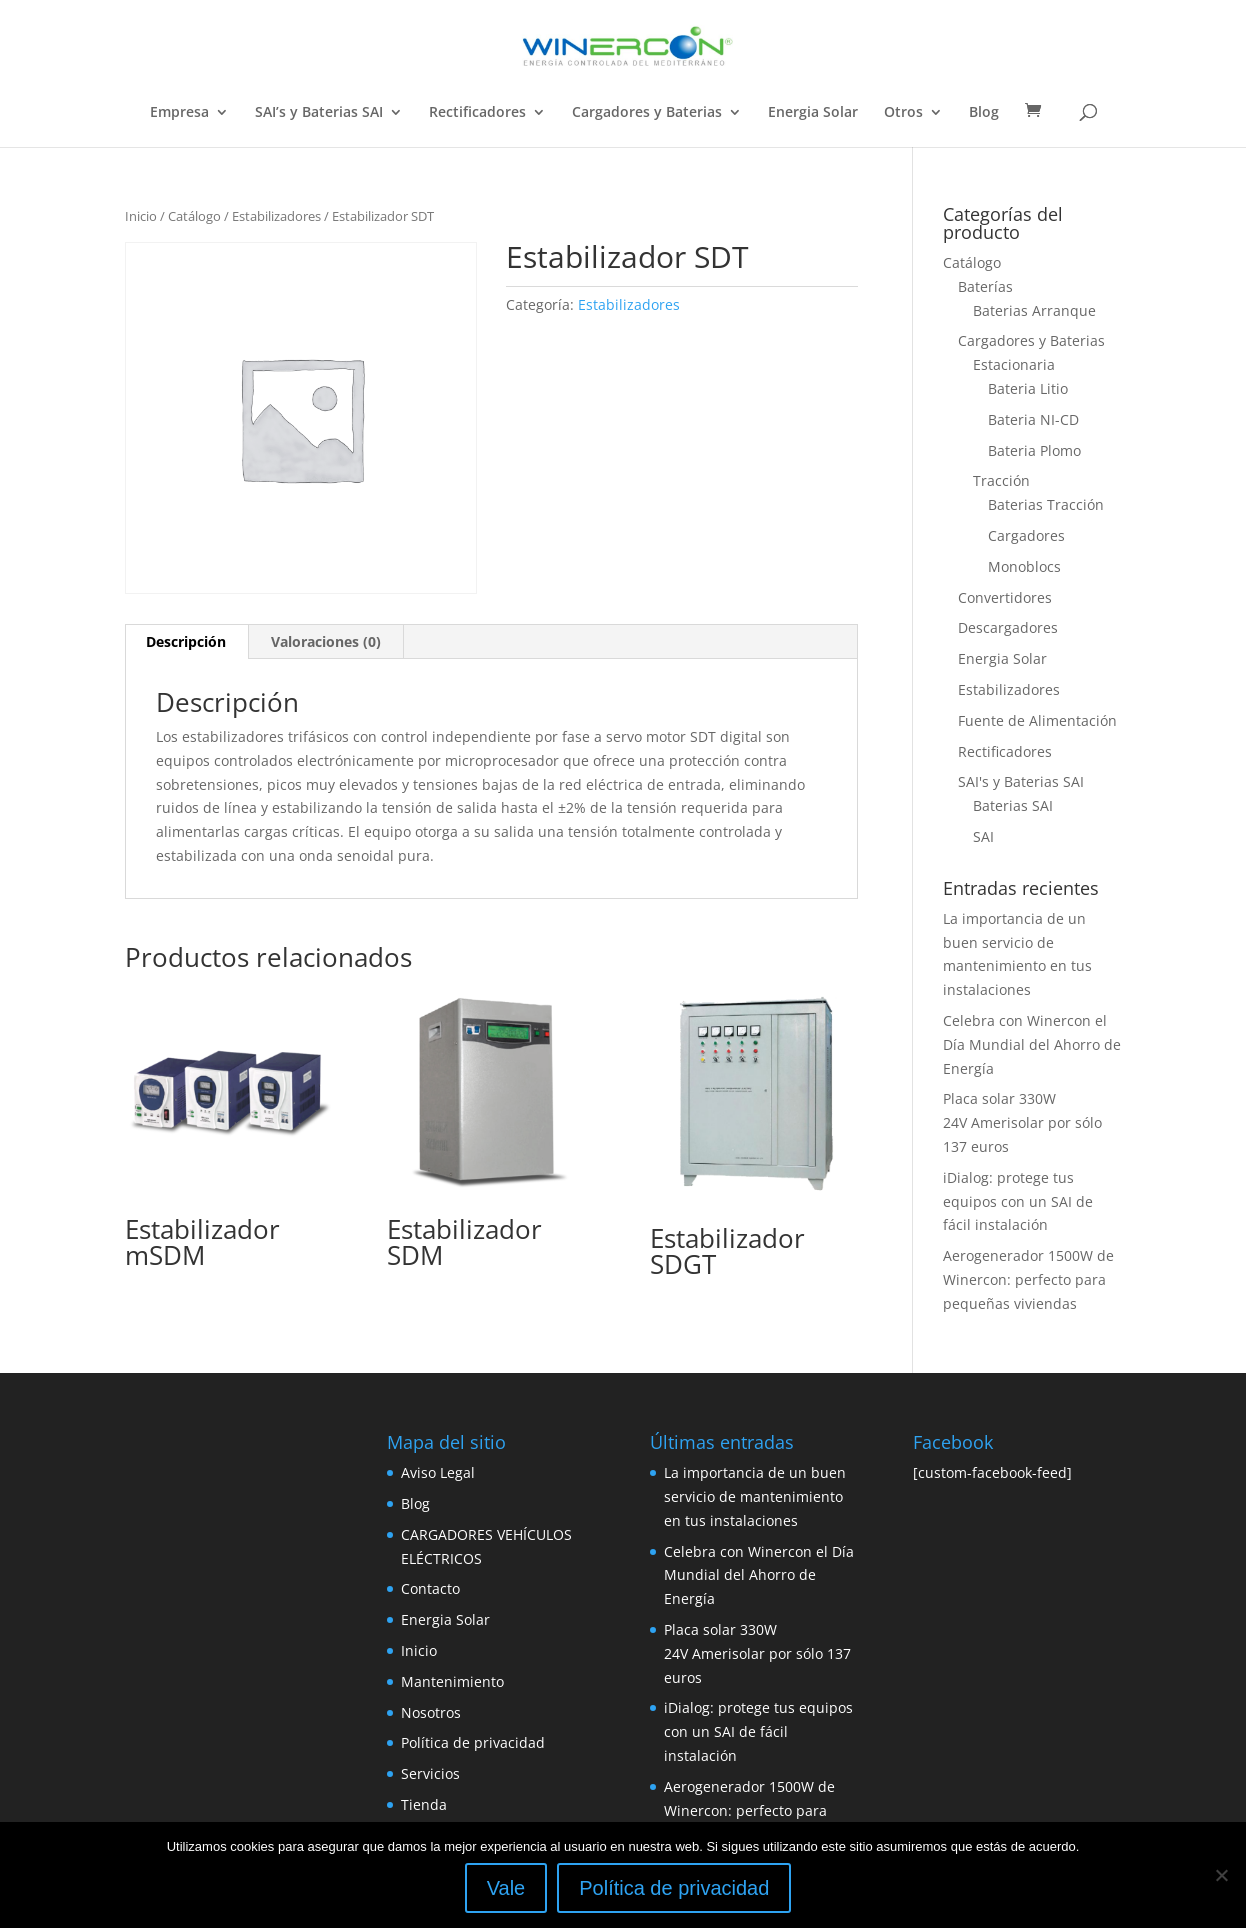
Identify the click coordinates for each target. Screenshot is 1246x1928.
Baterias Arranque (1034, 310)
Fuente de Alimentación (1037, 720)
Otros (903, 113)
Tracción (1001, 480)
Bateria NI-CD (1033, 419)
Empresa (179, 113)
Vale (506, 1888)
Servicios (430, 1773)
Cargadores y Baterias (647, 113)
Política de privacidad (473, 1742)
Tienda (424, 1804)
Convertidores (1005, 597)
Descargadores (1008, 627)
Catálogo (194, 216)
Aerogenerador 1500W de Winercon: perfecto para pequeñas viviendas (1028, 1279)
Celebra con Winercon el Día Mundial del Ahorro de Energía (1032, 1044)
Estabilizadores (276, 216)
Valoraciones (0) (326, 641)
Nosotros (431, 1712)
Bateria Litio (1028, 388)
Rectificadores (477, 113)
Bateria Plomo (1034, 450)
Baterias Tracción (1046, 504)
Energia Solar (813, 113)
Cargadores (1026, 535)
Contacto (430, 1588)
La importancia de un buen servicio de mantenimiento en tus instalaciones (755, 1496)
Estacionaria (1014, 364)
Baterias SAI (1013, 805)
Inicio (141, 216)
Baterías (985, 286)
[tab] (186, 642)
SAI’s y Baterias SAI (319, 113)
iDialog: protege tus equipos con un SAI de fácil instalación (1018, 1201)
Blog (984, 113)
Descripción (186, 641)
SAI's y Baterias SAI (1021, 781)
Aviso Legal (438, 1472)
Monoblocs (1024, 566)
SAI (983, 836)
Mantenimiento (452, 1681)
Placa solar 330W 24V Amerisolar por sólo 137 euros (1022, 1122)
